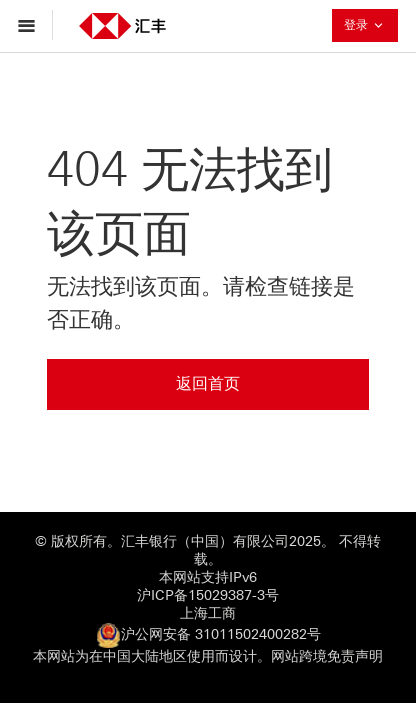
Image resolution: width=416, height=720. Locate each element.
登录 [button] (371, 24)
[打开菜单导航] (31, 25)
